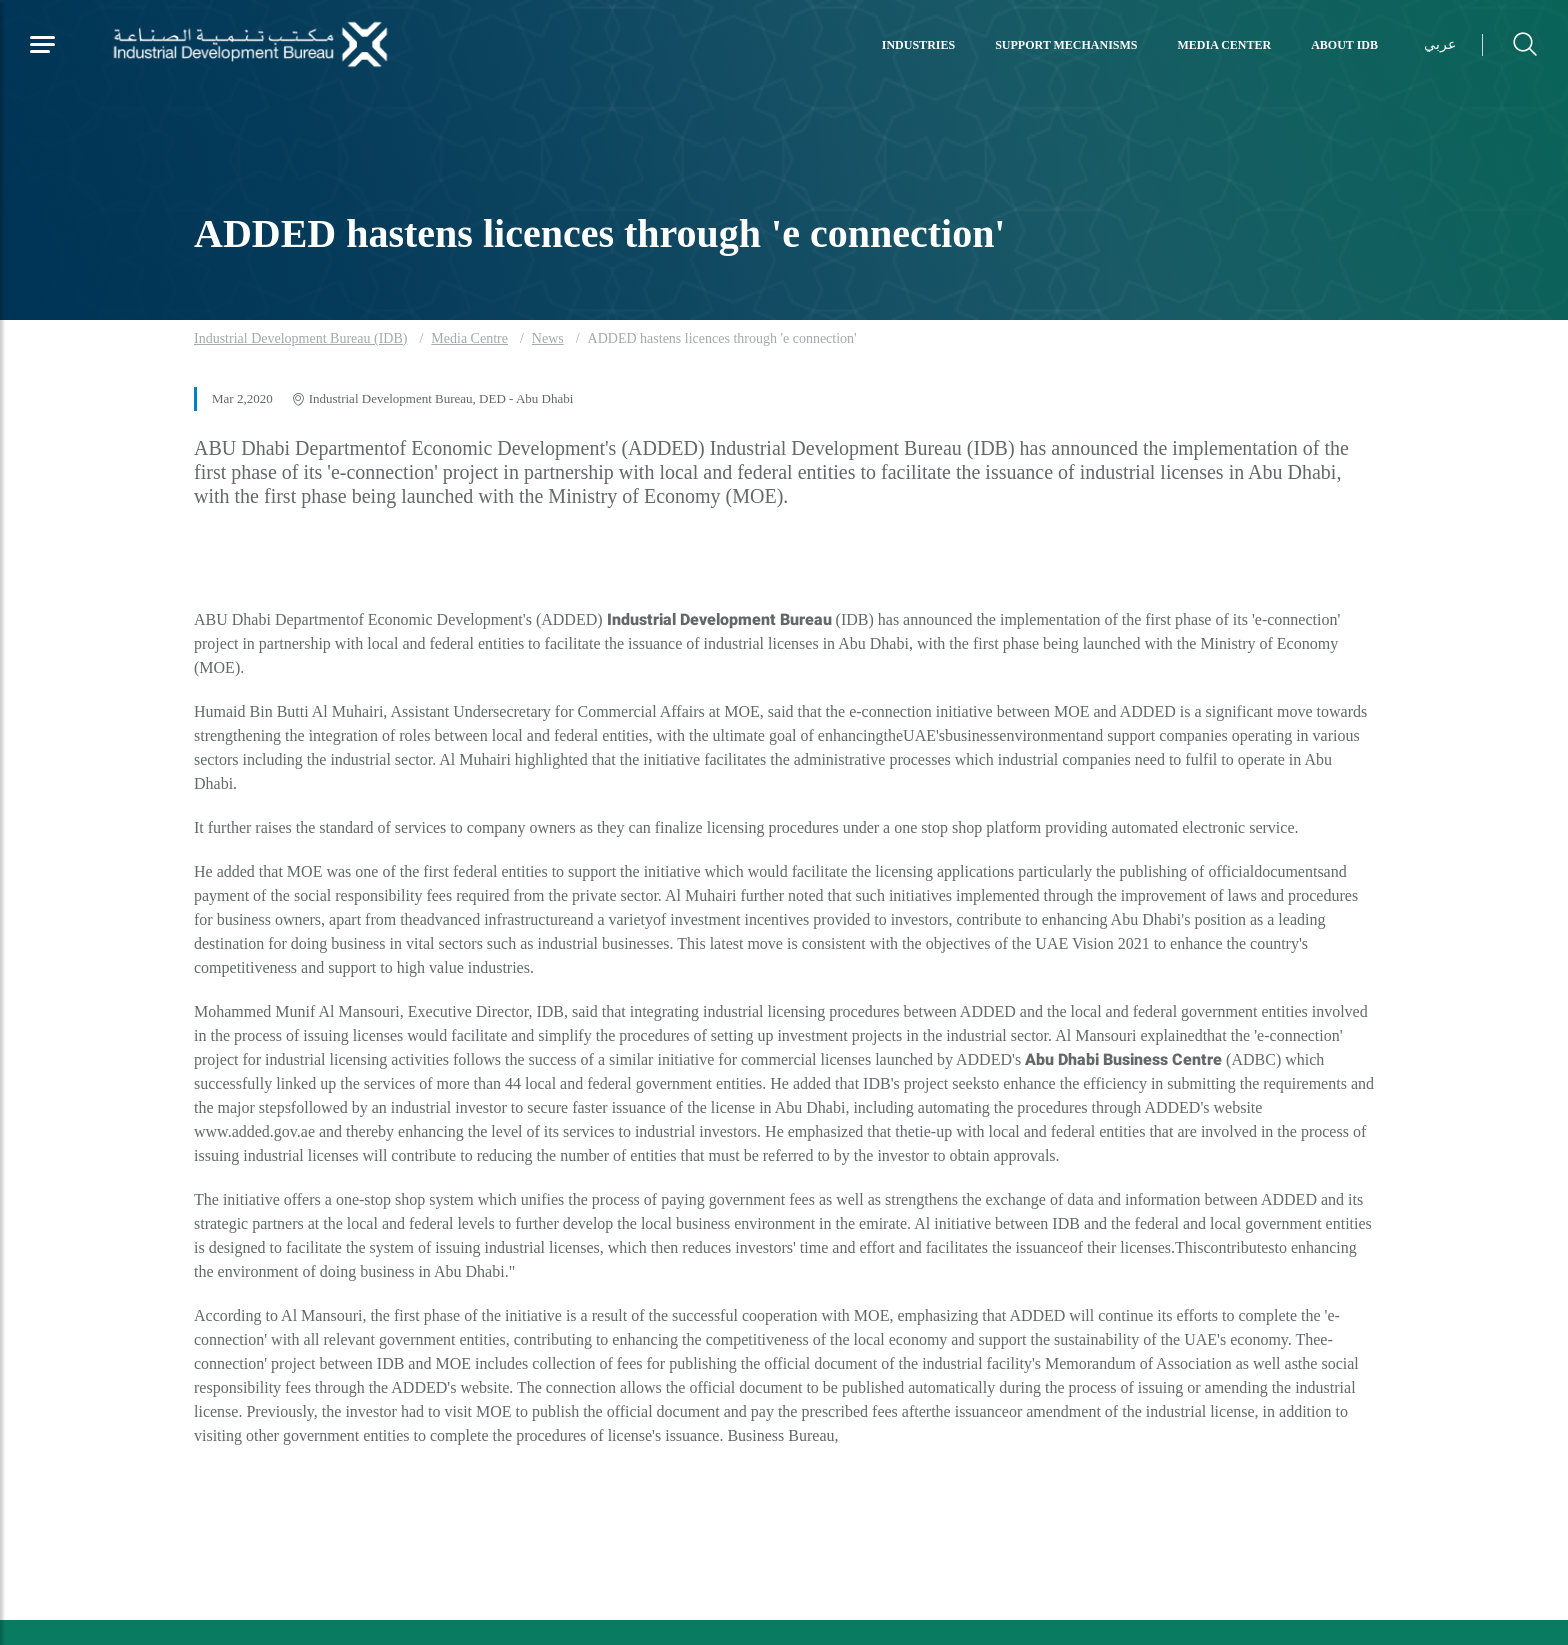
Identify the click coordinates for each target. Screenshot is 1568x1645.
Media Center (1225, 45)
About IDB (1344, 45)
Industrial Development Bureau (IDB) (300, 338)
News (548, 338)
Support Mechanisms (1066, 45)
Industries (918, 45)
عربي (1440, 44)
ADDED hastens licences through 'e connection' (722, 338)
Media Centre (469, 338)
